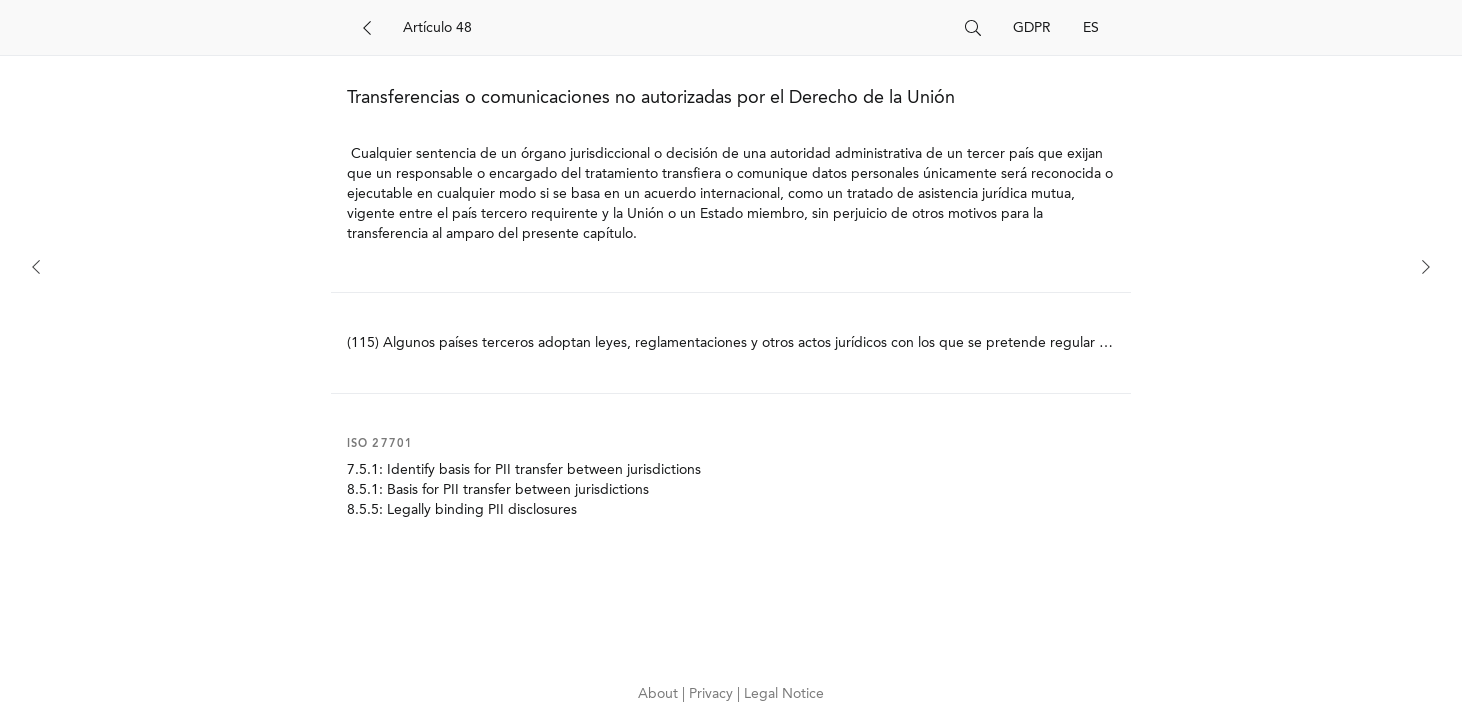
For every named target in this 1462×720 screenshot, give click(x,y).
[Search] (676, 28)
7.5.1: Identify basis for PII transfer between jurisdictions (524, 470)
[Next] (1426, 267)
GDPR (1032, 28)
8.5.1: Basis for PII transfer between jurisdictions (498, 490)
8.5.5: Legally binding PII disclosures (462, 510)
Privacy (713, 694)
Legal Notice (784, 694)
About (660, 694)
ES (1091, 28)
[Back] (367, 28)
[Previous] (36, 267)
